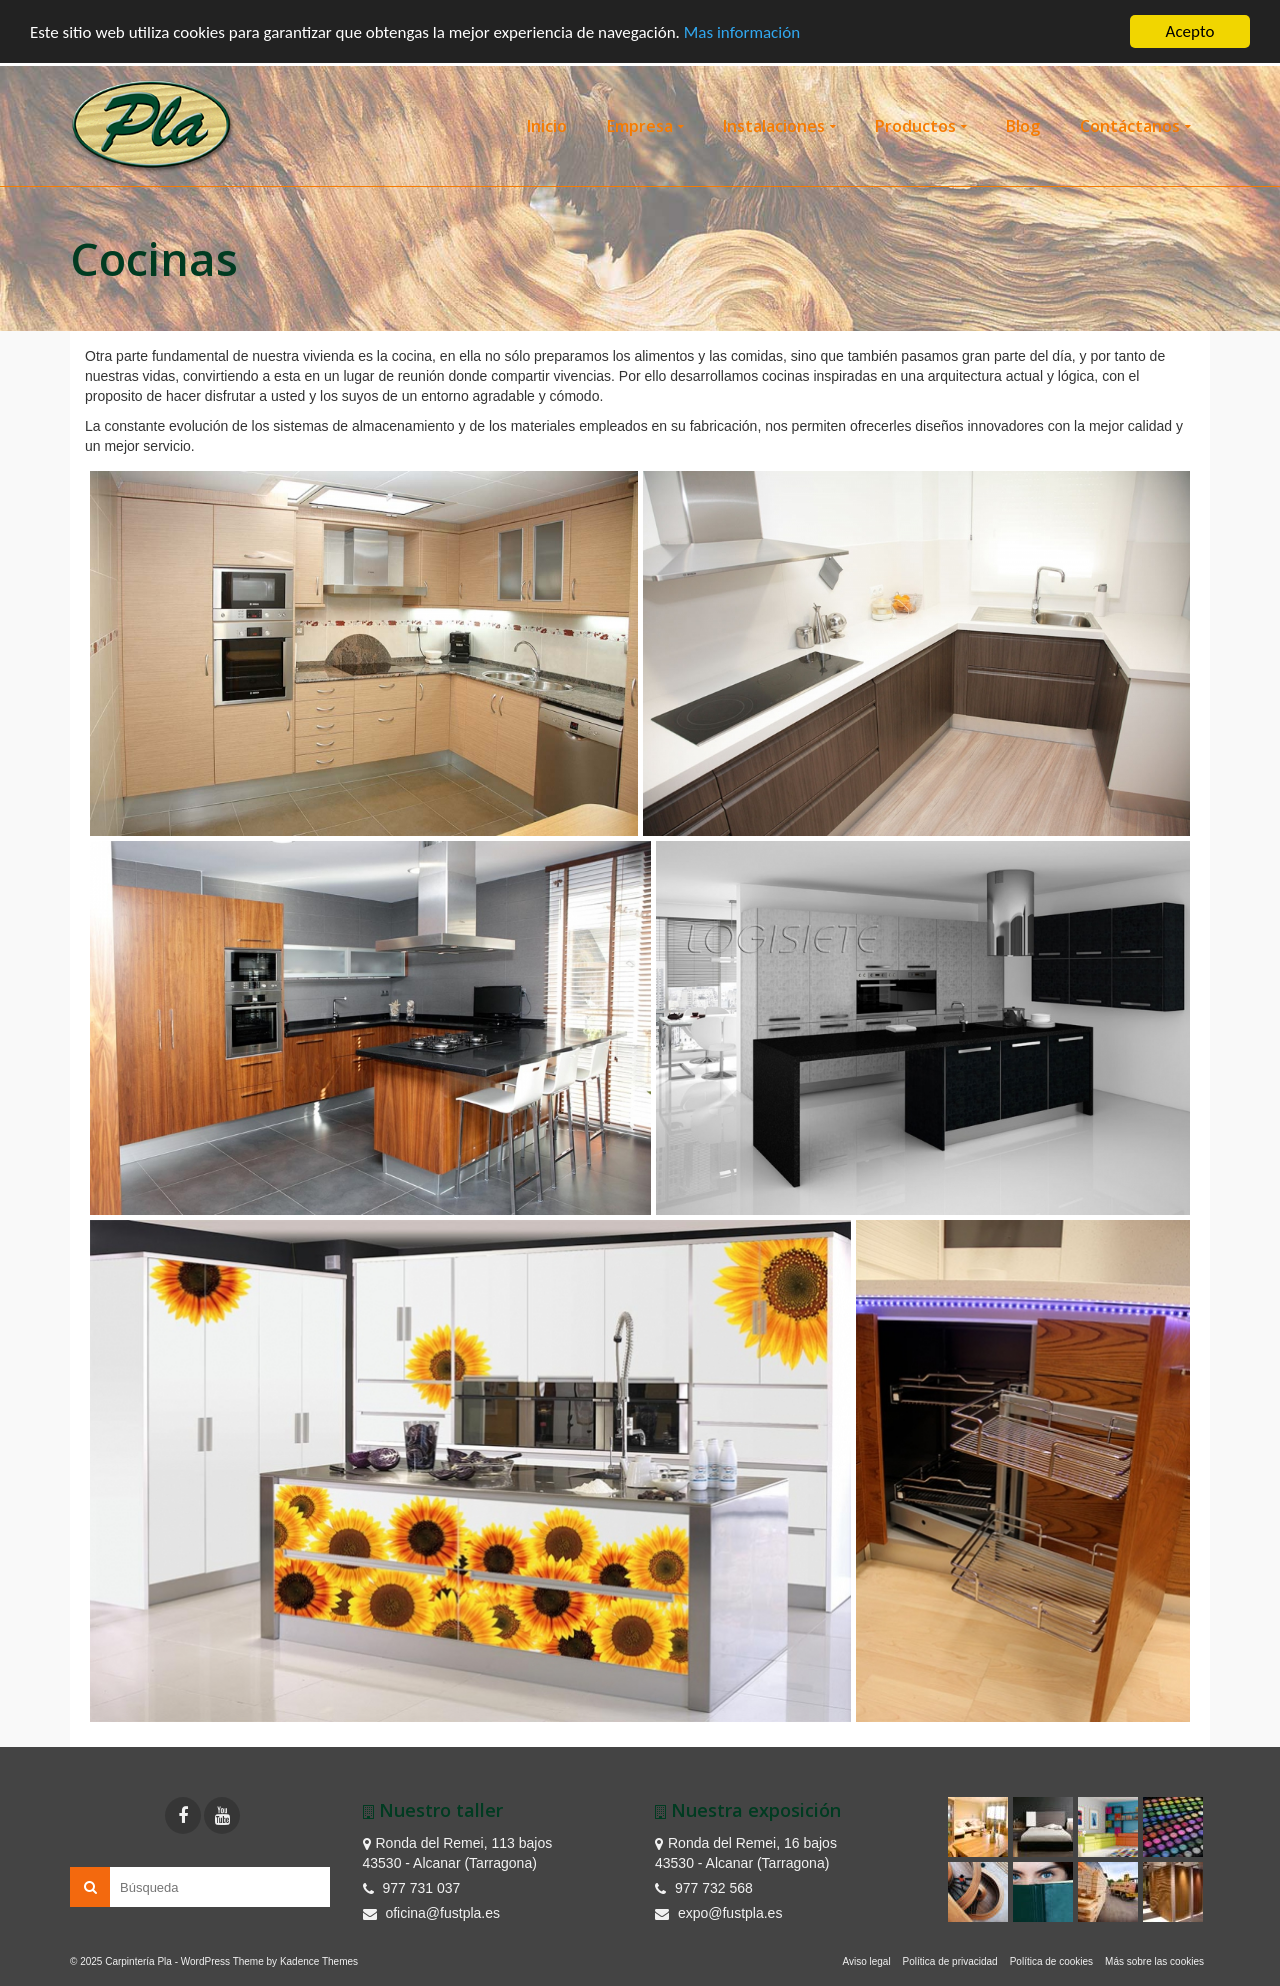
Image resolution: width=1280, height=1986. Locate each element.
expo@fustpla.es (718, 1913)
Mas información (742, 31)
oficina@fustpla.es (432, 1913)
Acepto (1190, 31)
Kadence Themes (319, 1961)
